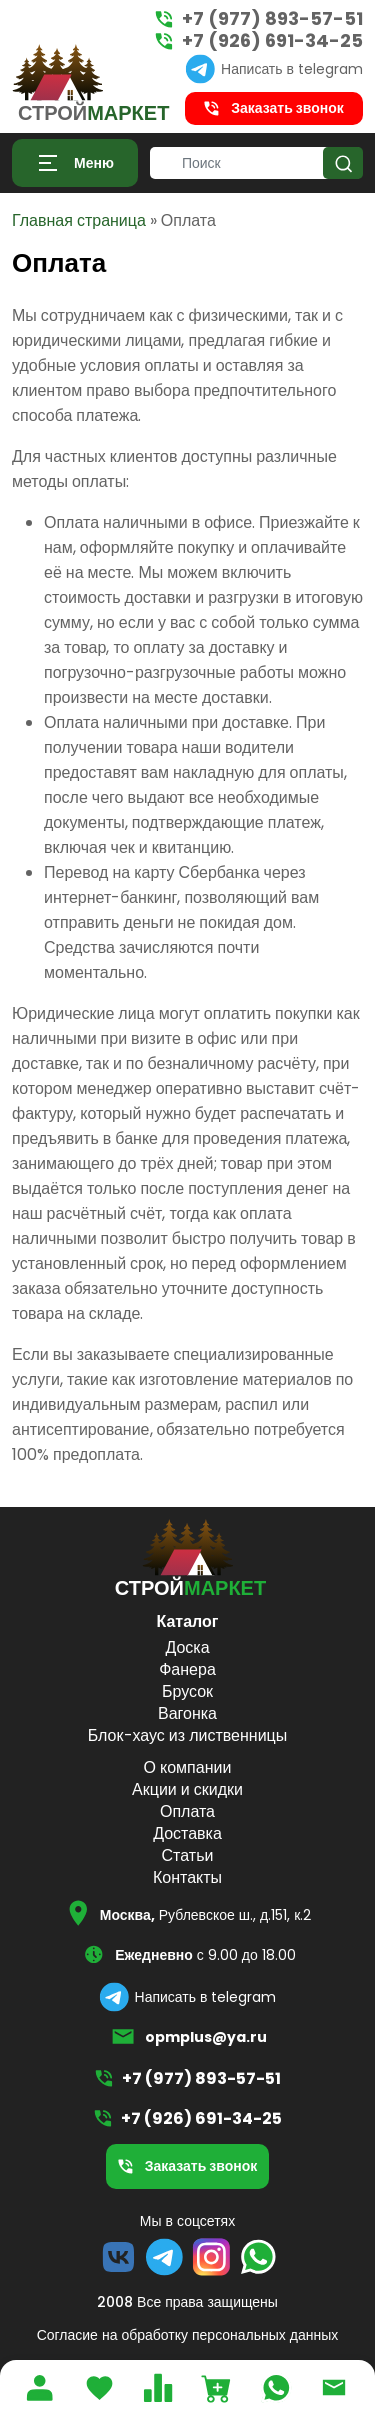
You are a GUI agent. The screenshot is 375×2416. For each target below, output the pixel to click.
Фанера (187, 1669)
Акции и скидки (187, 1789)
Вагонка (187, 1713)
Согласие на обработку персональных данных (188, 2335)
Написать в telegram (292, 69)
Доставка (187, 1833)
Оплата (187, 1811)
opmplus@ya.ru (206, 2037)
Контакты (187, 1877)
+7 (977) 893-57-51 (272, 19)
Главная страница (79, 220)
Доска (187, 1647)
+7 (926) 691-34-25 (272, 41)
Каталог (188, 1621)
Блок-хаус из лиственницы (187, 1735)
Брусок (187, 1691)
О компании (188, 1767)
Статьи (188, 1855)
